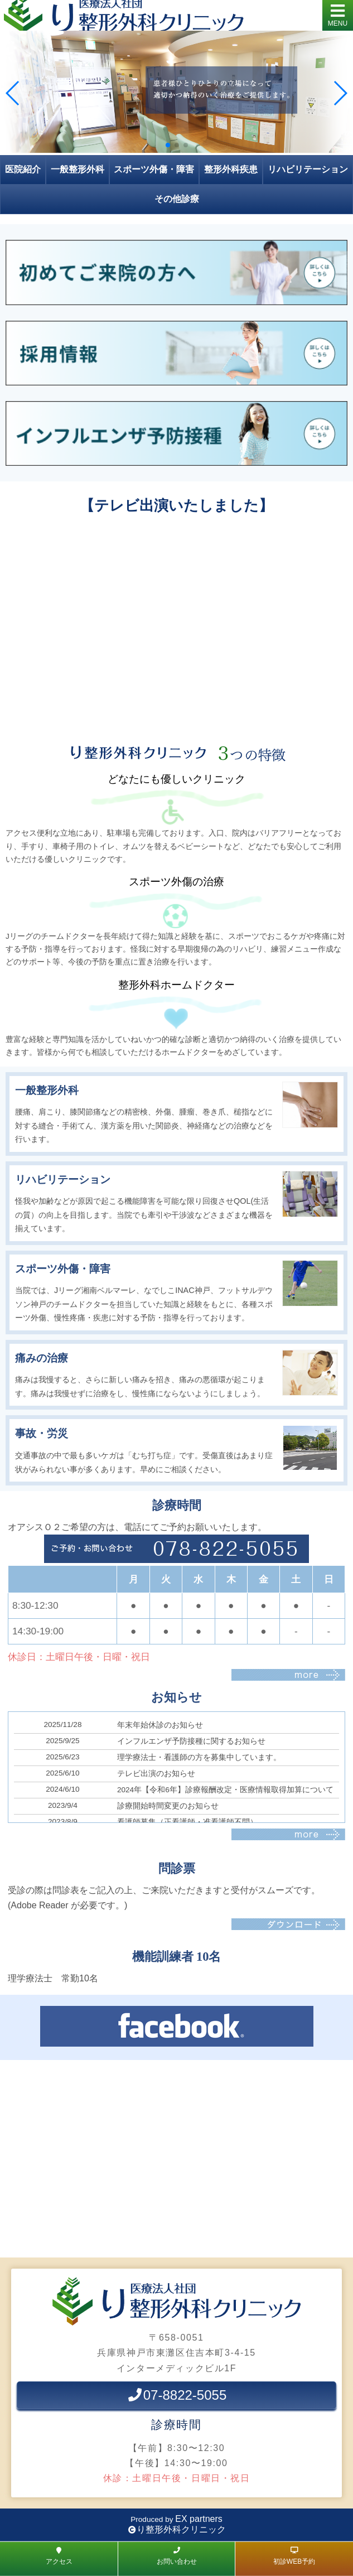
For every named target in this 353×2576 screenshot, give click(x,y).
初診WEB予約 (294, 2555)
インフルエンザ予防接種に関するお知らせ (191, 1741)
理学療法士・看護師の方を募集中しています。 (199, 1757)
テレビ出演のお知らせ (156, 1773)
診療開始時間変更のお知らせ (168, 1806)
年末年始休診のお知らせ (160, 1725)
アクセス (59, 2555)
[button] (168, 145)
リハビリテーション (308, 169)
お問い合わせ (177, 2555)
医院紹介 (23, 169)
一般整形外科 (77, 169)
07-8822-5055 (176, 2395)
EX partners (198, 2519)
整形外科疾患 (231, 169)
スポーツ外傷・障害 (154, 169)
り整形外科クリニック (181, 2529)
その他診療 (176, 199)
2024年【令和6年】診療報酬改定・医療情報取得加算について (225, 1790)
